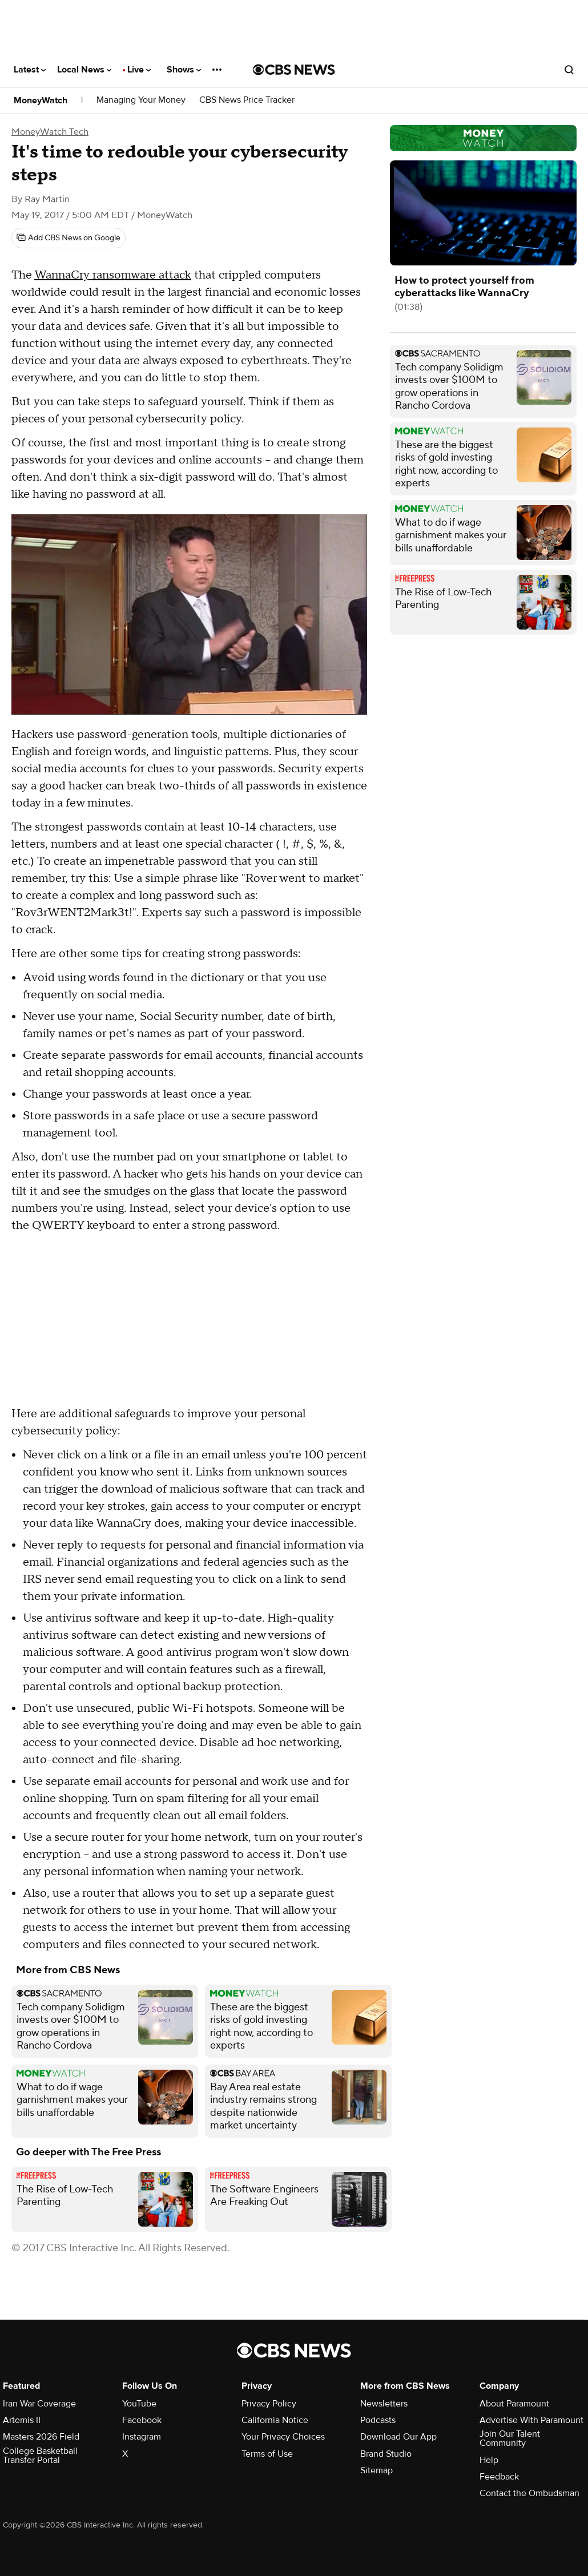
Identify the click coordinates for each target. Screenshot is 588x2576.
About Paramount (514, 2403)
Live (139, 69)
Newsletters (384, 2403)
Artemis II (22, 2420)
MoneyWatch (40, 100)
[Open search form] (569, 69)
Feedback (499, 2476)
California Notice (274, 2420)
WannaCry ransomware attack (112, 275)
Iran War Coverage (39, 2403)
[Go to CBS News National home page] (294, 69)
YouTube (139, 2403)
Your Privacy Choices (283, 2436)
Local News (84, 69)
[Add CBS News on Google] (68, 238)
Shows (184, 69)
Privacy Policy (268, 2403)
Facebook (142, 2420)
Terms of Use (267, 2453)
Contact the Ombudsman (529, 2493)
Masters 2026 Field (41, 2436)
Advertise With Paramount (531, 2420)
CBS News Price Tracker (247, 100)
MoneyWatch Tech (49, 131)
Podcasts (378, 2420)
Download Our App (398, 2436)
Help (489, 2460)
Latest (30, 69)
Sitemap (376, 2470)
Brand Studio (386, 2453)
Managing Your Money (141, 100)
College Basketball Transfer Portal (40, 2455)
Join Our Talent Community (510, 2438)
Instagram (141, 2436)
